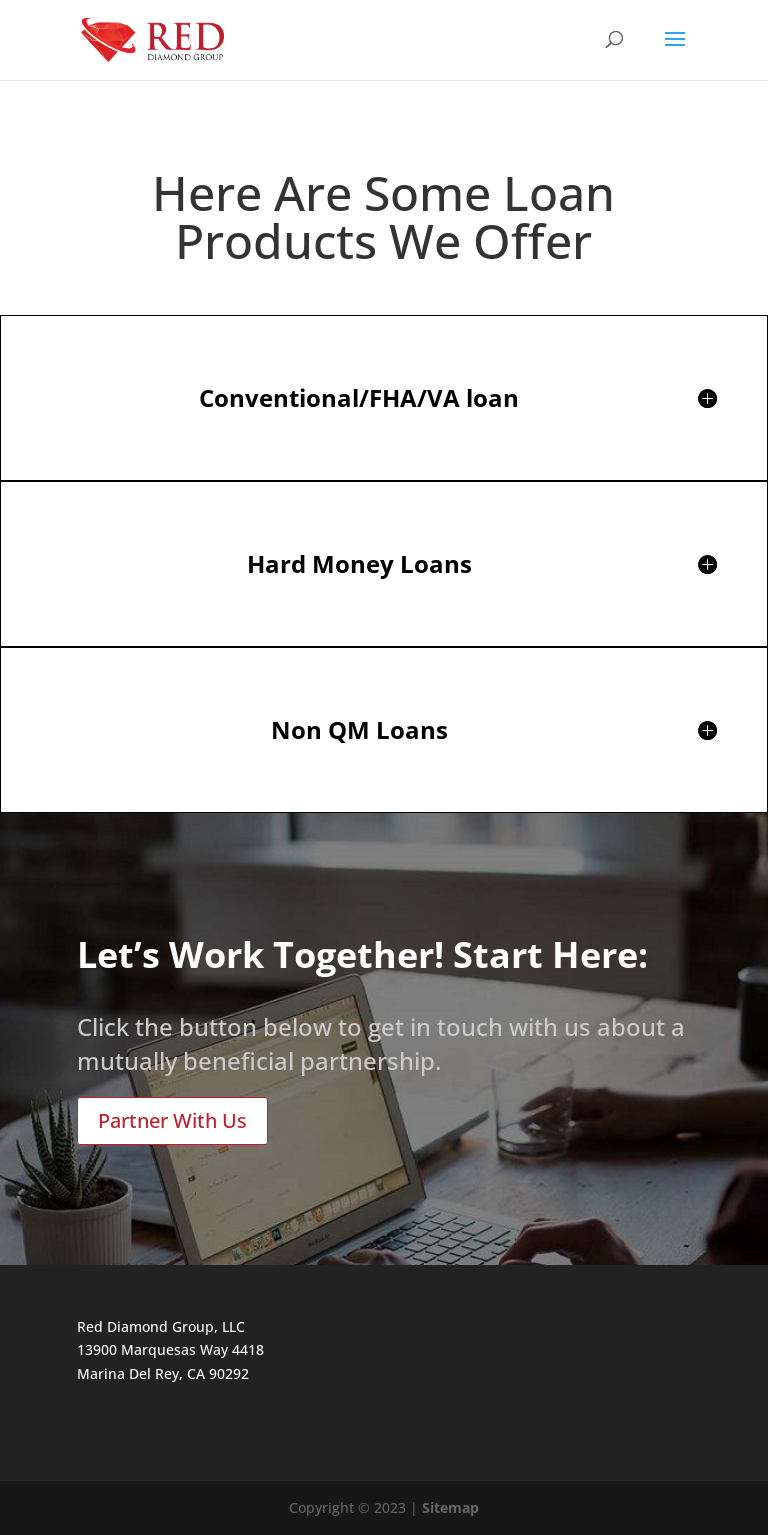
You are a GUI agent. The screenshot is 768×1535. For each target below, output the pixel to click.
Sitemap (450, 1507)
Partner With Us (172, 1120)
